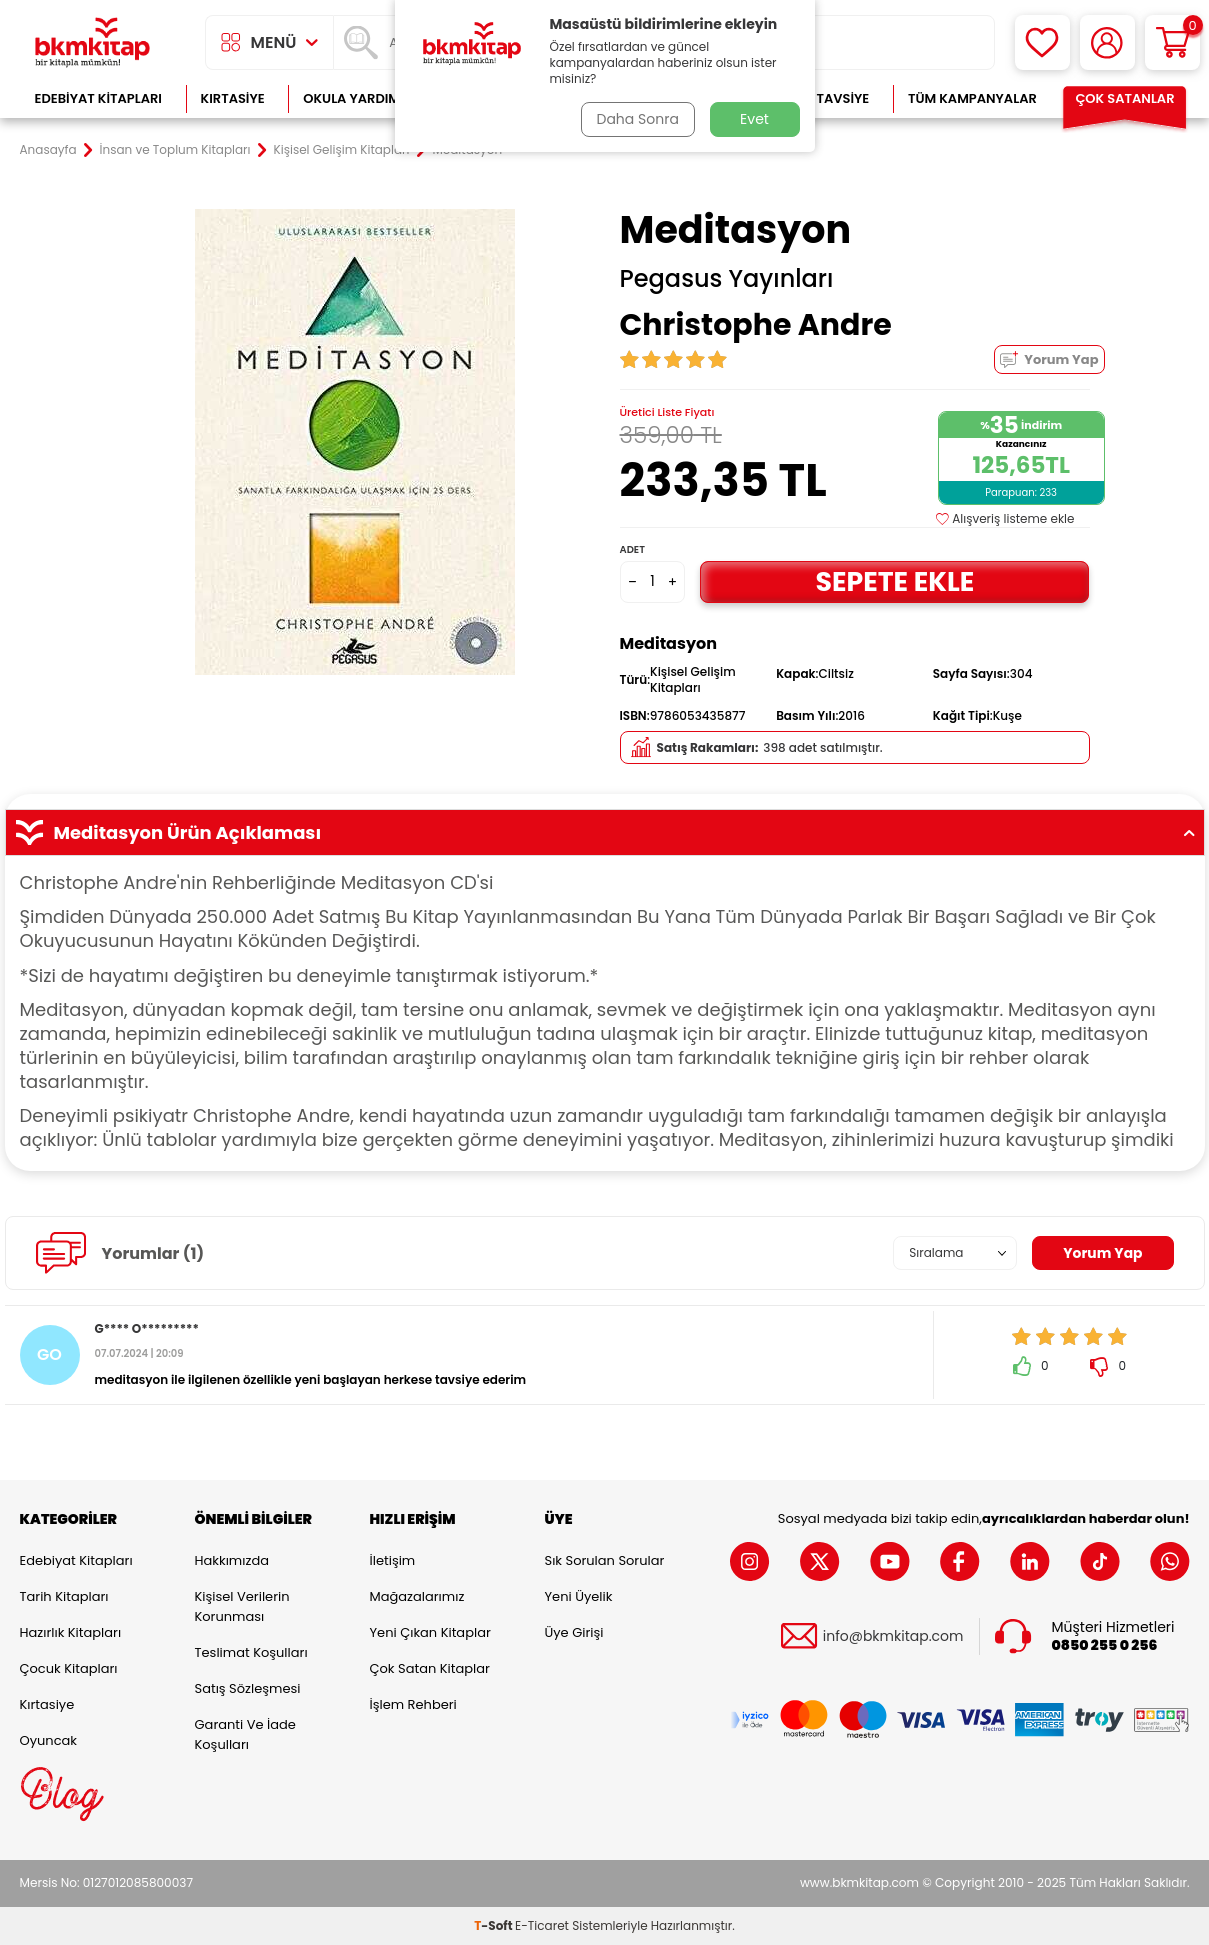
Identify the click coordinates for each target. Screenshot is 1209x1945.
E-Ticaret (542, 1925)
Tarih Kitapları (64, 1596)
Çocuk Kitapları (69, 1668)
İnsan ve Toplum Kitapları (175, 150)
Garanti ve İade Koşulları (245, 1734)
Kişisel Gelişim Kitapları (342, 150)
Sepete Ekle (895, 580)
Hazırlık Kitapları (71, 1632)
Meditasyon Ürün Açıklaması (605, 833)
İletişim (393, 1560)
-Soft (494, 1925)
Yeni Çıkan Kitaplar (430, 1632)
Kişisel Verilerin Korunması (242, 1606)
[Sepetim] (1172, 42)
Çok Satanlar (1124, 98)
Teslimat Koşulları (251, 1652)
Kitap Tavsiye (822, 98)
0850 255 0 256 (1105, 1645)
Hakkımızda (232, 1560)
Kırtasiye (233, 98)
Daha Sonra (637, 119)
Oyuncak (49, 1740)
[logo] (93, 42)
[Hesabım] (1107, 42)
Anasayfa (48, 150)
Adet (632, 549)
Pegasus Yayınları (727, 279)
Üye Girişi (574, 1632)
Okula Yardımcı (358, 98)
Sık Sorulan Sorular (605, 1560)
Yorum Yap (1049, 359)
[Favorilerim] (1042, 42)
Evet (754, 119)
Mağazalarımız (417, 1596)
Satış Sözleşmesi (248, 1688)
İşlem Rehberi (413, 1704)
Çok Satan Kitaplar (430, 1668)
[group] (355, 442)
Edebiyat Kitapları (98, 98)
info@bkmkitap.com (893, 1636)
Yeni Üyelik (579, 1596)
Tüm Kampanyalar (972, 98)
